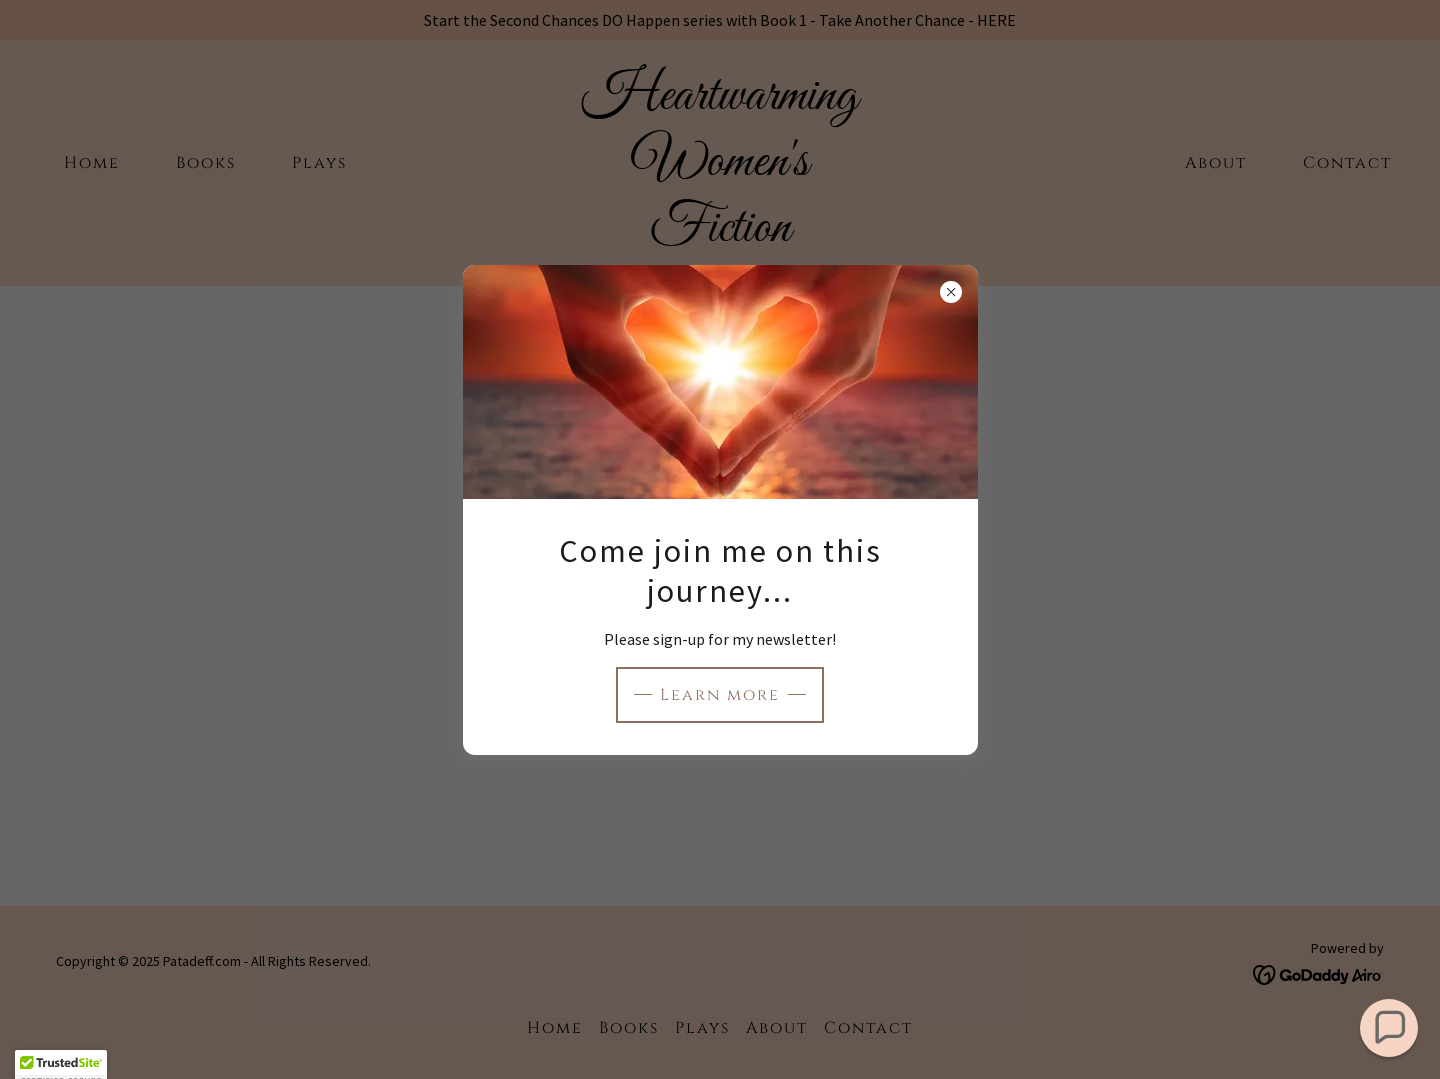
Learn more (720, 695)
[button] (1389, 1028)
